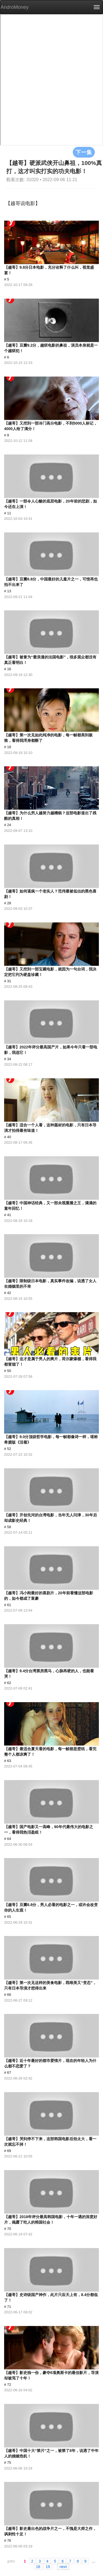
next (63, 2566)
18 (38, 2566)
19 (48, 2566)
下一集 (84, 152)
